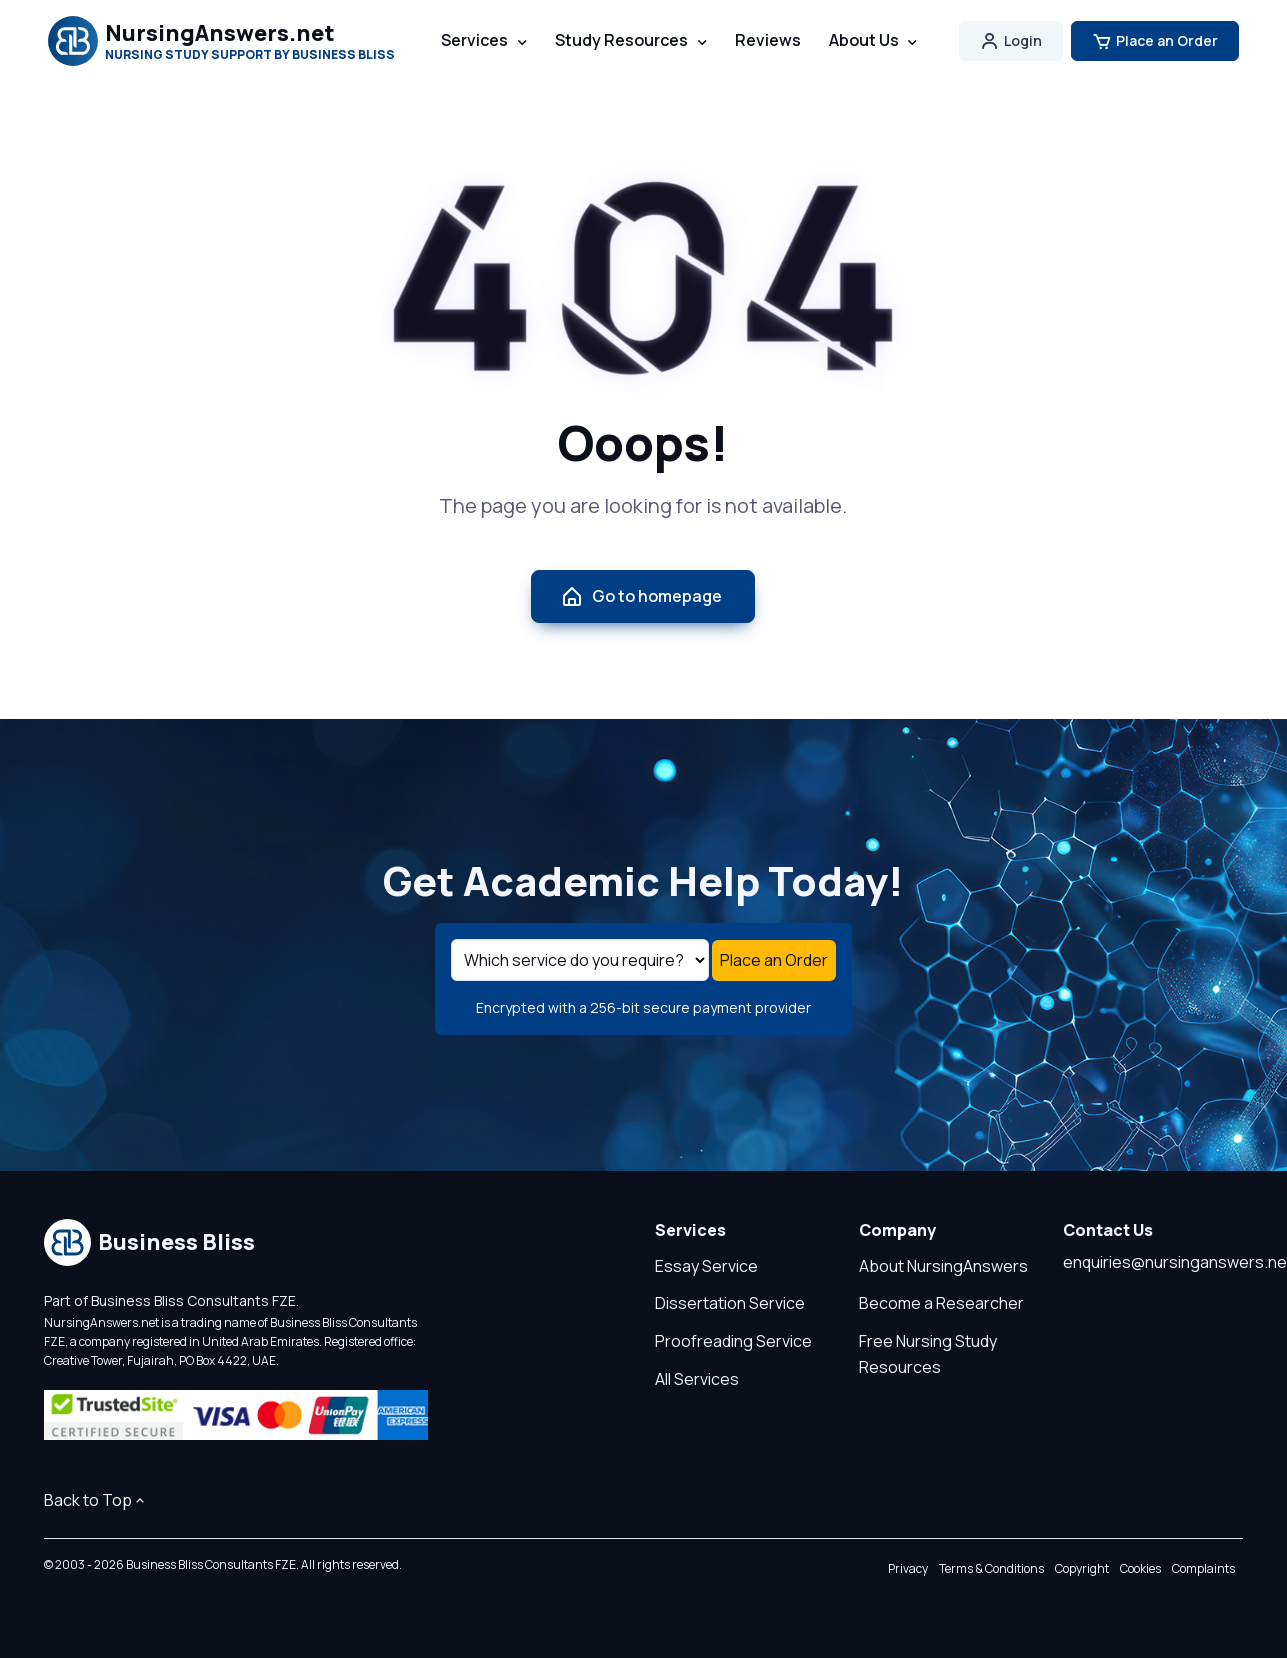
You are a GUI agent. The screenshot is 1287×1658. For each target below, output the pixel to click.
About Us (864, 40)
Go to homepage (641, 597)
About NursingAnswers (943, 1266)
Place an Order (1155, 41)
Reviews (768, 40)
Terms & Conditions (991, 1568)
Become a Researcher (941, 1303)
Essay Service (706, 1266)
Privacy (908, 1568)
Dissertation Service (730, 1303)
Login (1011, 41)
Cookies (1140, 1568)
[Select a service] (580, 960)
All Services (697, 1379)
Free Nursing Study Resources (928, 1354)
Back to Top (96, 1500)
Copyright (1082, 1568)
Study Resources (621, 40)
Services (474, 40)
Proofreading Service (733, 1341)
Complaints (1203, 1568)
